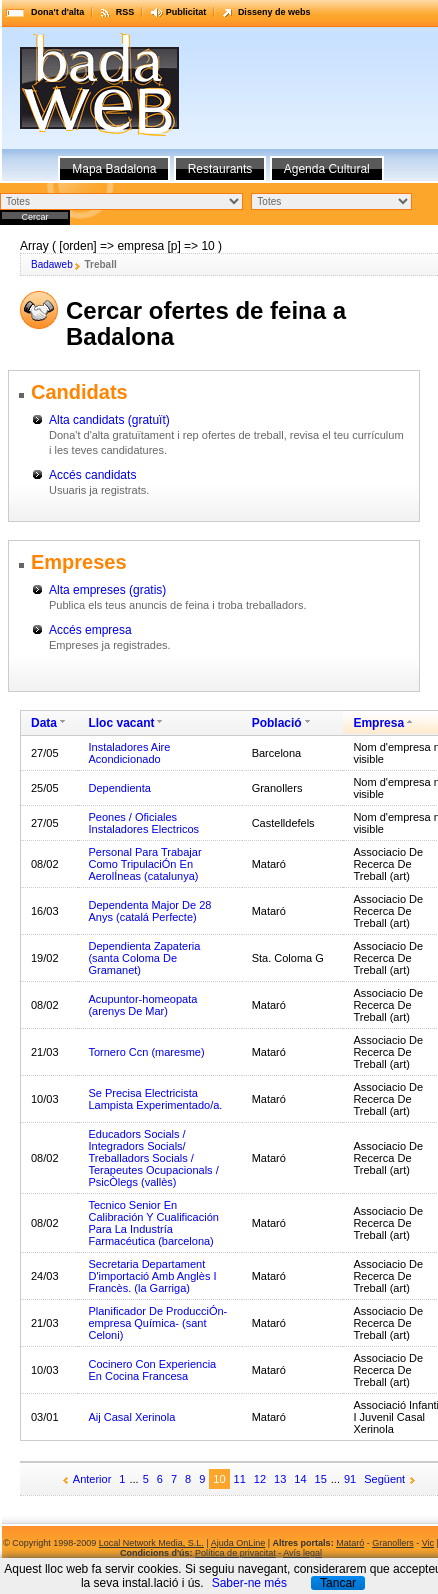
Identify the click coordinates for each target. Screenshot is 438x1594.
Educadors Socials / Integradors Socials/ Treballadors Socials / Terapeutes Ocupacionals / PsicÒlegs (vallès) (153, 1158)
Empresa (378, 723)
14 (300, 1479)
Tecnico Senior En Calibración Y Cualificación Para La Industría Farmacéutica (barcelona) (153, 1223)
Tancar (338, 1583)
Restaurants (220, 169)
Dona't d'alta (57, 12)
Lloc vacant (121, 723)
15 (321, 1479)
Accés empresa (90, 630)
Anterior (92, 1479)
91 (350, 1479)
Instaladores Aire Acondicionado (129, 753)
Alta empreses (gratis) (107, 590)
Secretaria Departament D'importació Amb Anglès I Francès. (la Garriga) (152, 1276)
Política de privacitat (235, 1553)
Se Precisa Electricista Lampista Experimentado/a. (155, 1099)
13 (280, 1479)
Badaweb (52, 264)
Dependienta (119, 788)
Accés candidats (92, 475)
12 (260, 1479)
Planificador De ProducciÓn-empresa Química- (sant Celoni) (157, 1323)
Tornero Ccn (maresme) (146, 1052)
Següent (384, 1479)
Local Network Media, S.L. (151, 1543)
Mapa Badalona (114, 169)
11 (240, 1479)
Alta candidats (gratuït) (109, 420)
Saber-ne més (249, 1583)
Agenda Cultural (327, 169)
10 (219, 1479)
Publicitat (186, 12)
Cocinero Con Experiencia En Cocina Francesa (152, 1370)
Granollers (393, 1543)
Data (44, 723)
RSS (125, 12)
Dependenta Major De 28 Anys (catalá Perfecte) (149, 911)
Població (277, 723)
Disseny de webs (274, 12)
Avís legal (302, 1553)
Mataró (350, 1543)
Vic (428, 1543)
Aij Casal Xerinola (131, 1417)
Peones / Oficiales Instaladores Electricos (143, 823)
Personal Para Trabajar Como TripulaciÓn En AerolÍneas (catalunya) (144, 864)
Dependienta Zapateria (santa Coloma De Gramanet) (144, 958)
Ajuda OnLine (238, 1543)
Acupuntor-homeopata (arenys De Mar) (142, 1005)
